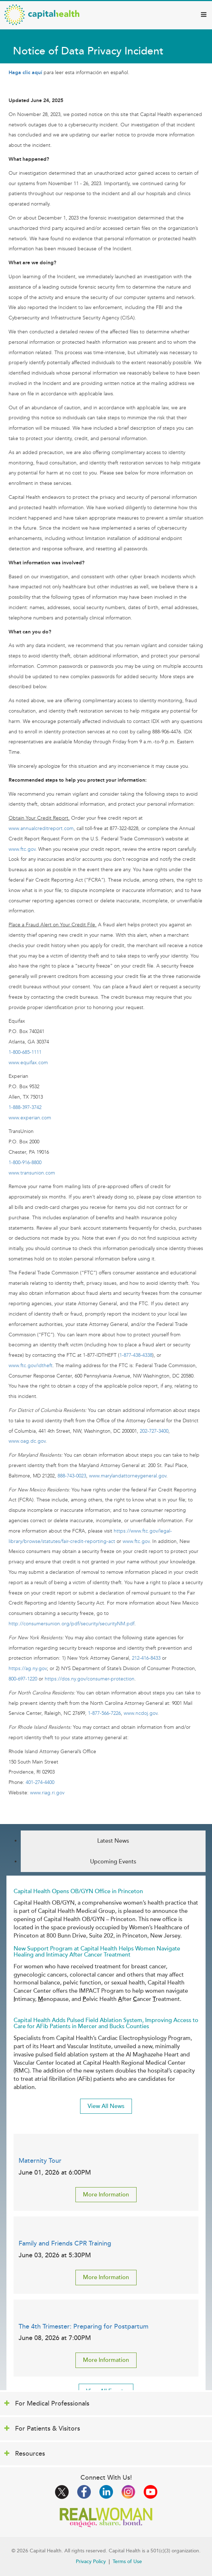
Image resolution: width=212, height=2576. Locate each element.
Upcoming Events (113, 1861)
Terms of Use (127, 2561)
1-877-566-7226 (104, 1713)
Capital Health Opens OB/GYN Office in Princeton (78, 1891)
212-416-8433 (146, 1658)
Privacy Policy (91, 2561)
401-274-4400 (40, 1782)
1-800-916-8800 (25, 1162)
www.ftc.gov (22, 849)
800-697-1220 (23, 1679)
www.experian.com (30, 1118)
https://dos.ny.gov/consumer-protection (89, 1679)
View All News (106, 2106)
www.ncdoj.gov (140, 1713)
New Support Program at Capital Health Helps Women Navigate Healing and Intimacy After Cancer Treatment (97, 1952)
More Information (106, 2194)
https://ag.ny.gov (28, 1668)
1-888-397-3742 (25, 1107)
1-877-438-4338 (135, 1355)
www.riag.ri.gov (47, 1793)
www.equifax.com (28, 1063)
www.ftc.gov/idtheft (31, 1365)
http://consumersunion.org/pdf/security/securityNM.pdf (71, 1624)
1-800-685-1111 (25, 1052)
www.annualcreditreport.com (41, 828)
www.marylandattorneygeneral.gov (127, 1476)
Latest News (113, 1840)
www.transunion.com (32, 1173)
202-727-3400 (154, 1431)
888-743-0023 (72, 1476)
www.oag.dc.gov (27, 1441)
